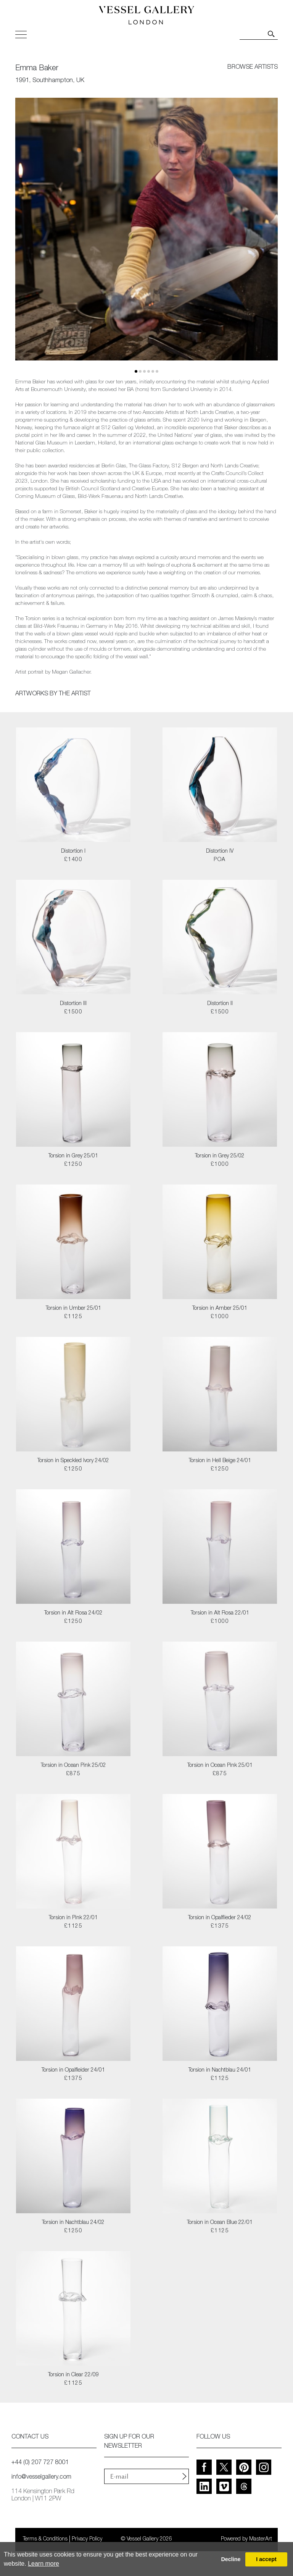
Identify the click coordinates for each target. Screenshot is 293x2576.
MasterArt (260, 2539)
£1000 (220, 1164)
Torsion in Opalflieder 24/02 (219, 1918)
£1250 (73, 1164)
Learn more (43, 2563)
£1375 (220, 1926)
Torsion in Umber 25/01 (73, 1308)
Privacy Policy (87, 2539)
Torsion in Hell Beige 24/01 (220, 1461)
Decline (230, 2559)
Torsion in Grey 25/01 (73, 1156)
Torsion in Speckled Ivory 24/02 (73, 1461)
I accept (266, 2559)
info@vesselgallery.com (41, 2477)
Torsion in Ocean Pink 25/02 (73, 1765)
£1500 (73, 1012)
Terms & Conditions (45, 2539)
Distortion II (220, 1004)
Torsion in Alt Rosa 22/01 (220, 1613)
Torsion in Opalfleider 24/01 (73, 2070)
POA (219, 860)
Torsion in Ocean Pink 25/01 (220, 1765)
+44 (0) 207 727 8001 (40, 2463)
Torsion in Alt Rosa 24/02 (73, 1613)
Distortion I (73, 851)
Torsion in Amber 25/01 (219, 1308)
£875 (73, 1774)
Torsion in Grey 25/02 (220, 1156)
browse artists (252, 68)
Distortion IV (219, 851)
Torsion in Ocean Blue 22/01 (220, 2222)
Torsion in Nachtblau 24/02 (73, 2222)
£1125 (73, 1317)
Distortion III (73, 1004)
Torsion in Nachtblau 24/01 (219, 2070)
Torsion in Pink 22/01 (73, 1918)
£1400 (73, 860)
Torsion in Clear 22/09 (73, 2375)
